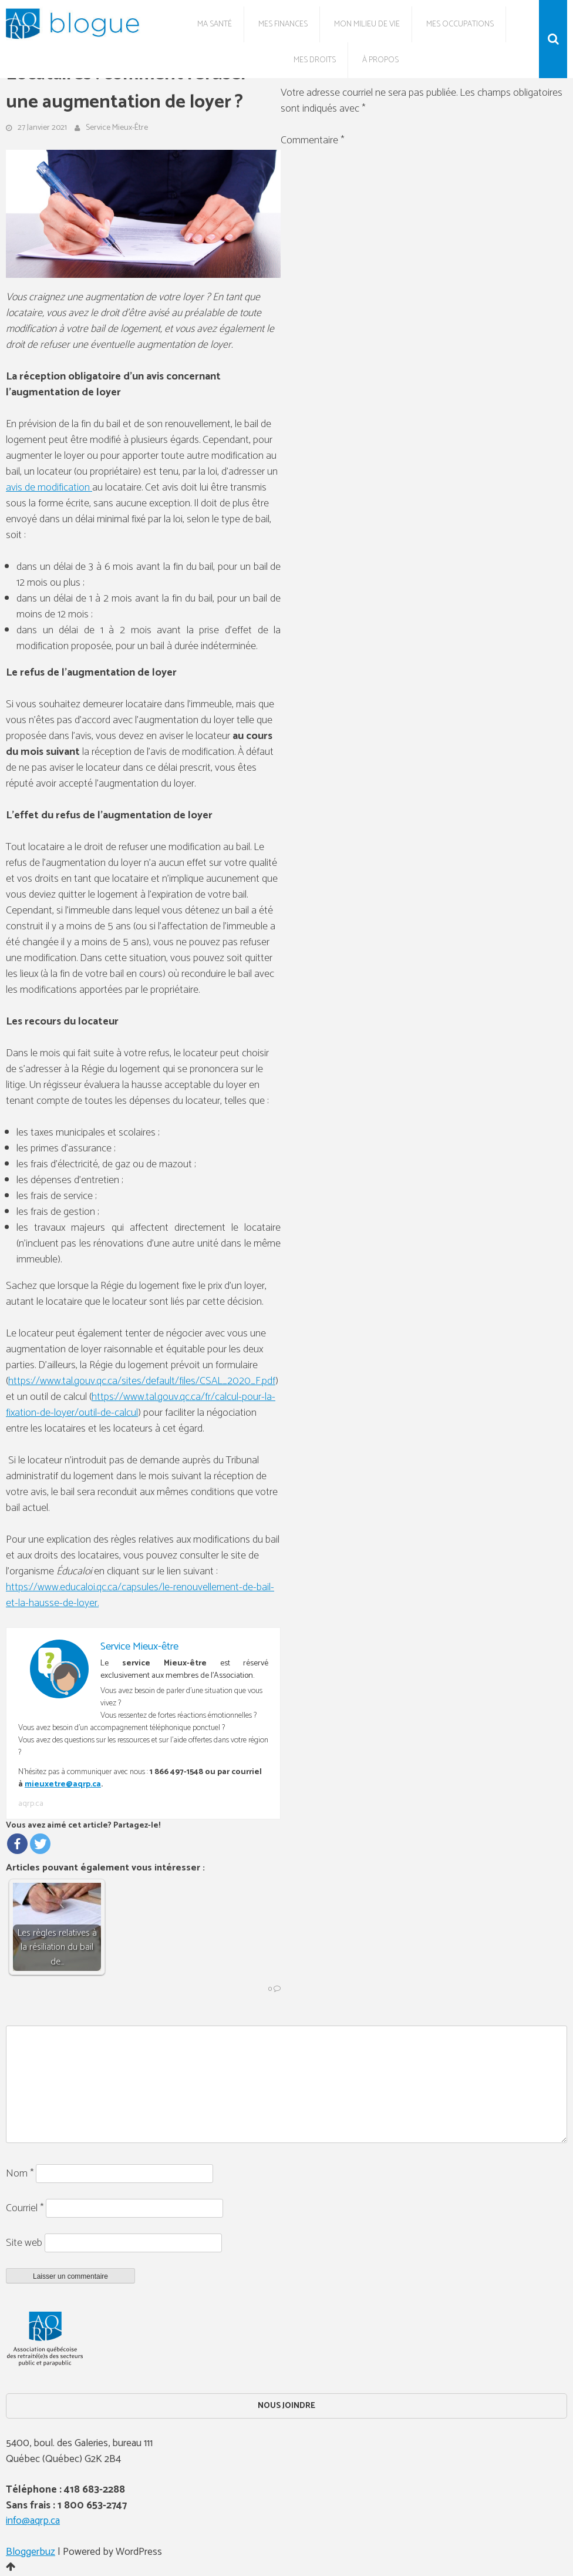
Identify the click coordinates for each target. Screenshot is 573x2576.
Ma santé (214, 24)
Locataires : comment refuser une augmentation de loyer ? (127, 88)
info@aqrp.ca (33, 2521)
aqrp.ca (30, 1804)
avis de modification (49, 487)
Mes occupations (460, 24)
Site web (24, 2243)
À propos (380, 60)
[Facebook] (17, 1843)
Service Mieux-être (117, 128)
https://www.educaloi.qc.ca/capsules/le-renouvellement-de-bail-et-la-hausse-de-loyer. (140, 1595)
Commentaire (312, 140)
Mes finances (283, 24)
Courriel (24, 2208)
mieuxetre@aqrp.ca (63, 1784)
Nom (19, 2173)
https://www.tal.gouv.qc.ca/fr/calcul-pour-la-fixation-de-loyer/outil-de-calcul (140, 1405)
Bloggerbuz (30, 2552)
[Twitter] (40, 1843)
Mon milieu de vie (367, 24)
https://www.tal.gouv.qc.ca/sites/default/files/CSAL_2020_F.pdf (141, 1381)
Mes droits (315, 60)
